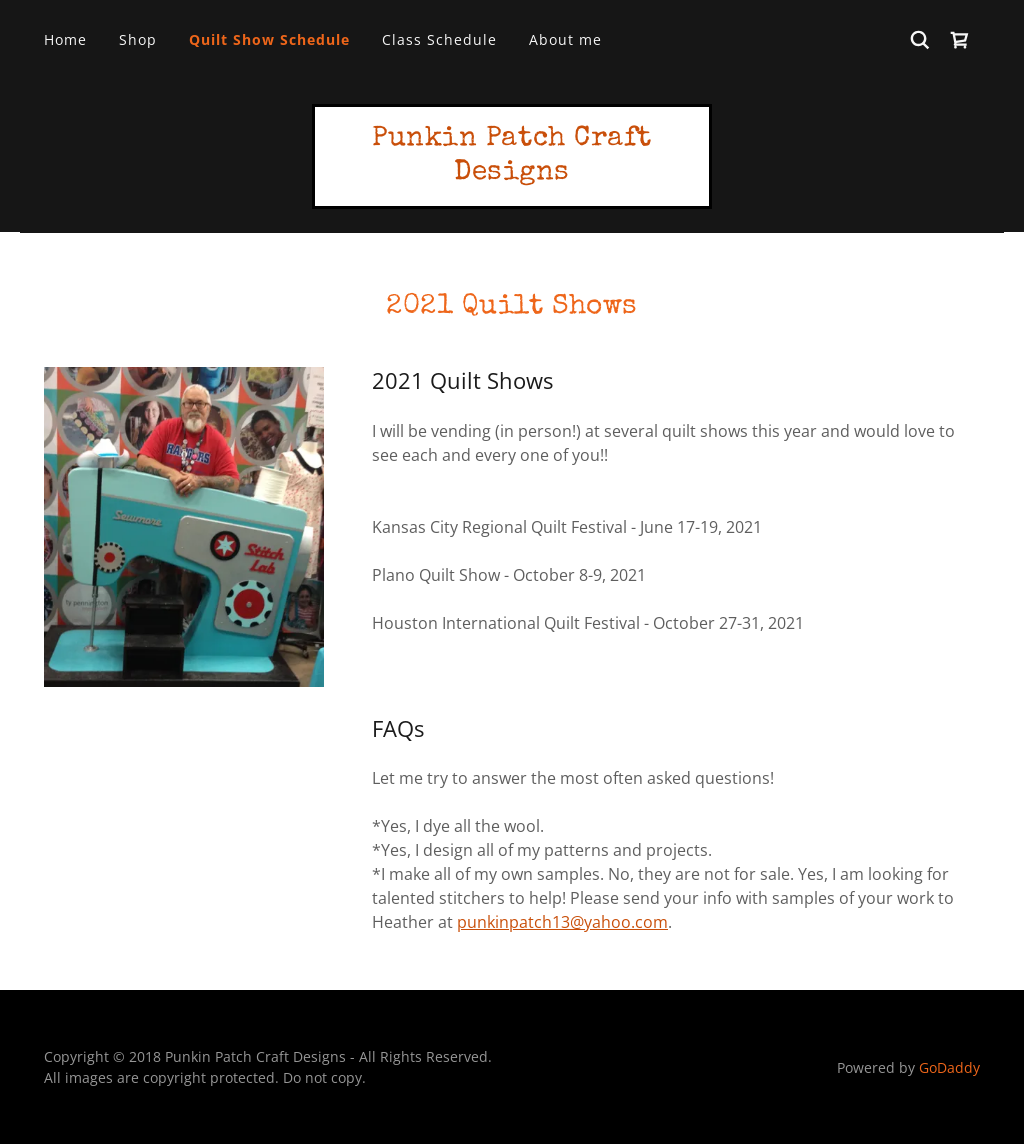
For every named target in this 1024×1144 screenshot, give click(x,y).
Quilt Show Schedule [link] (269, 39)
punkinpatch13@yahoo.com (562, 922)
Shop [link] (138, 39)
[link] (960, 40)
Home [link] (65, 39)
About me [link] (565, 39)
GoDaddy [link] (949, 1067)
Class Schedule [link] (439, 39)
